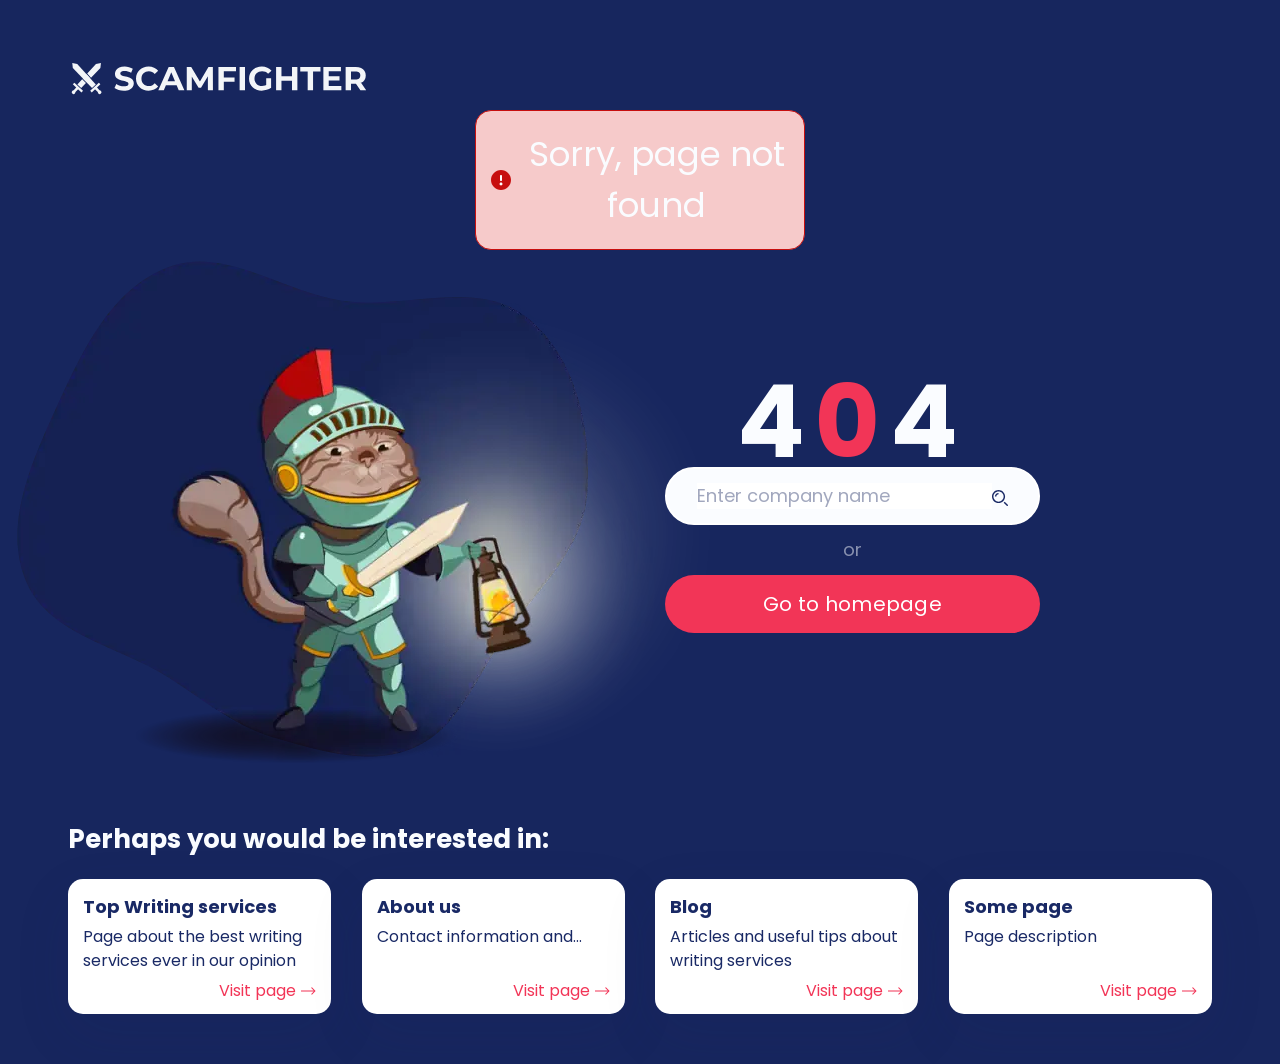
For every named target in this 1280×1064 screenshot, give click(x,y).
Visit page (267, 990)
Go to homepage (852, 604)
